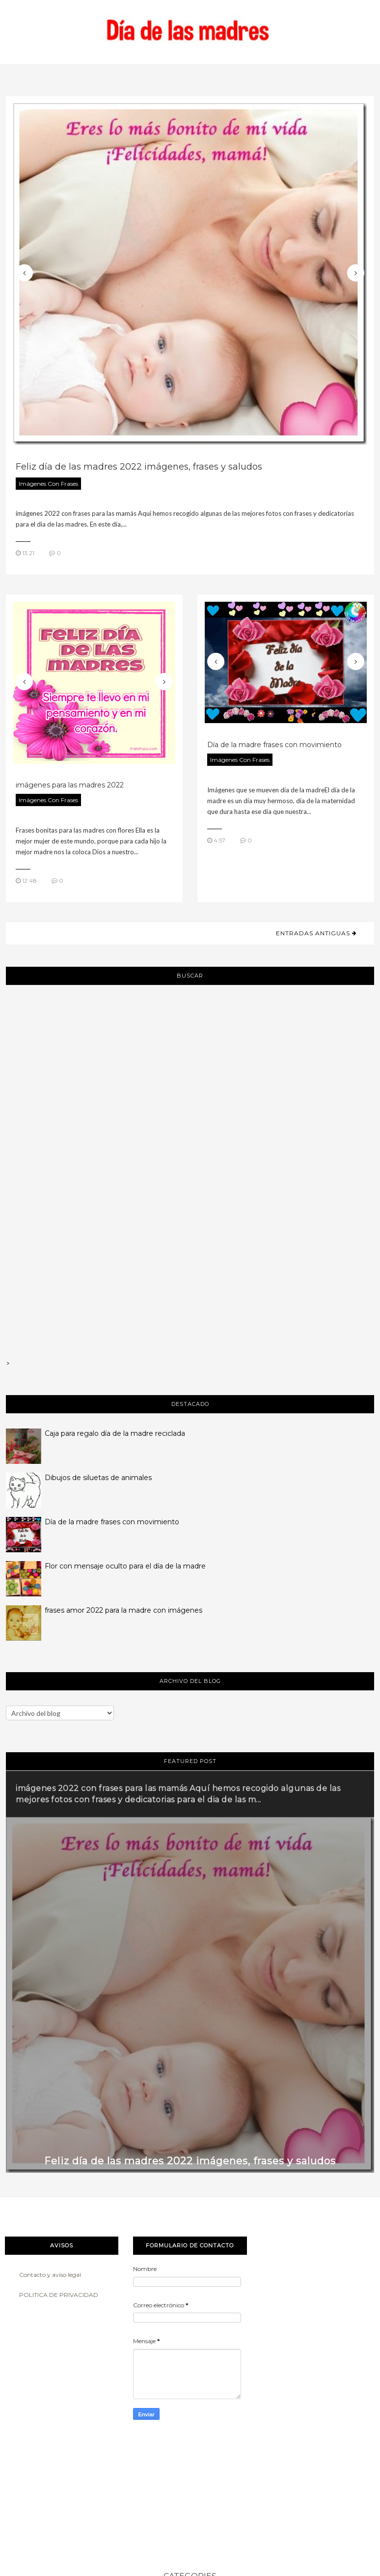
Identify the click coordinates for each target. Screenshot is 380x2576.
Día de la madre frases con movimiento (274, 744)
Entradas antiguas (314, 933)
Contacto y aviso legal (50, 2274)
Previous (24, 272)
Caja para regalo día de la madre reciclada (115, 1433)
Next (355, 272)
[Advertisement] (190, 1110)
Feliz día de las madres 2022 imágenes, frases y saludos (139, 466)
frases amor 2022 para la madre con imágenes (123, 1610)
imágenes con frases (48, 483)
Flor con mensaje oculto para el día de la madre (125, 1566)
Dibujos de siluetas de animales (98, 1477)
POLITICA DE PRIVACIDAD (58, 2294)
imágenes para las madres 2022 (70, 785)
